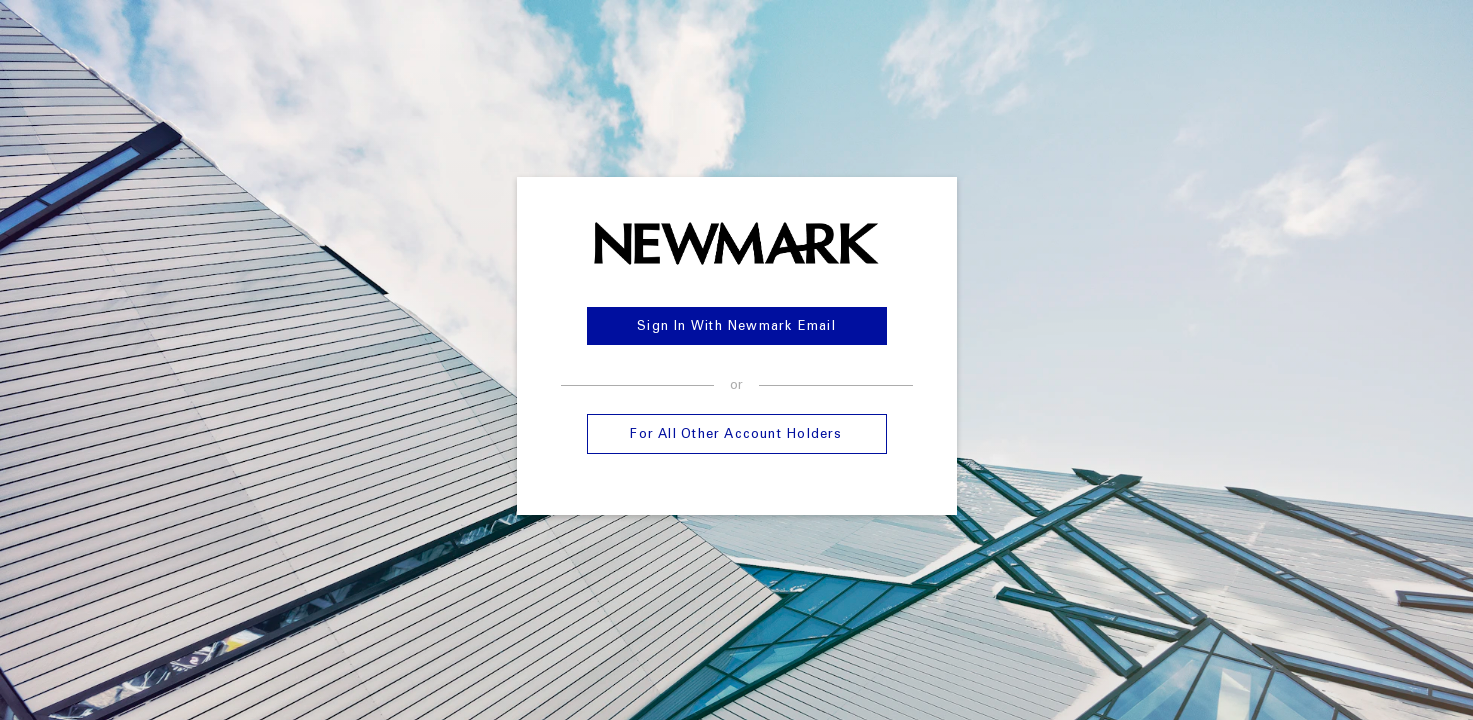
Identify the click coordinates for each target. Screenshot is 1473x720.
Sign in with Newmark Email (736, 327)
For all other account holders (736, 435)
